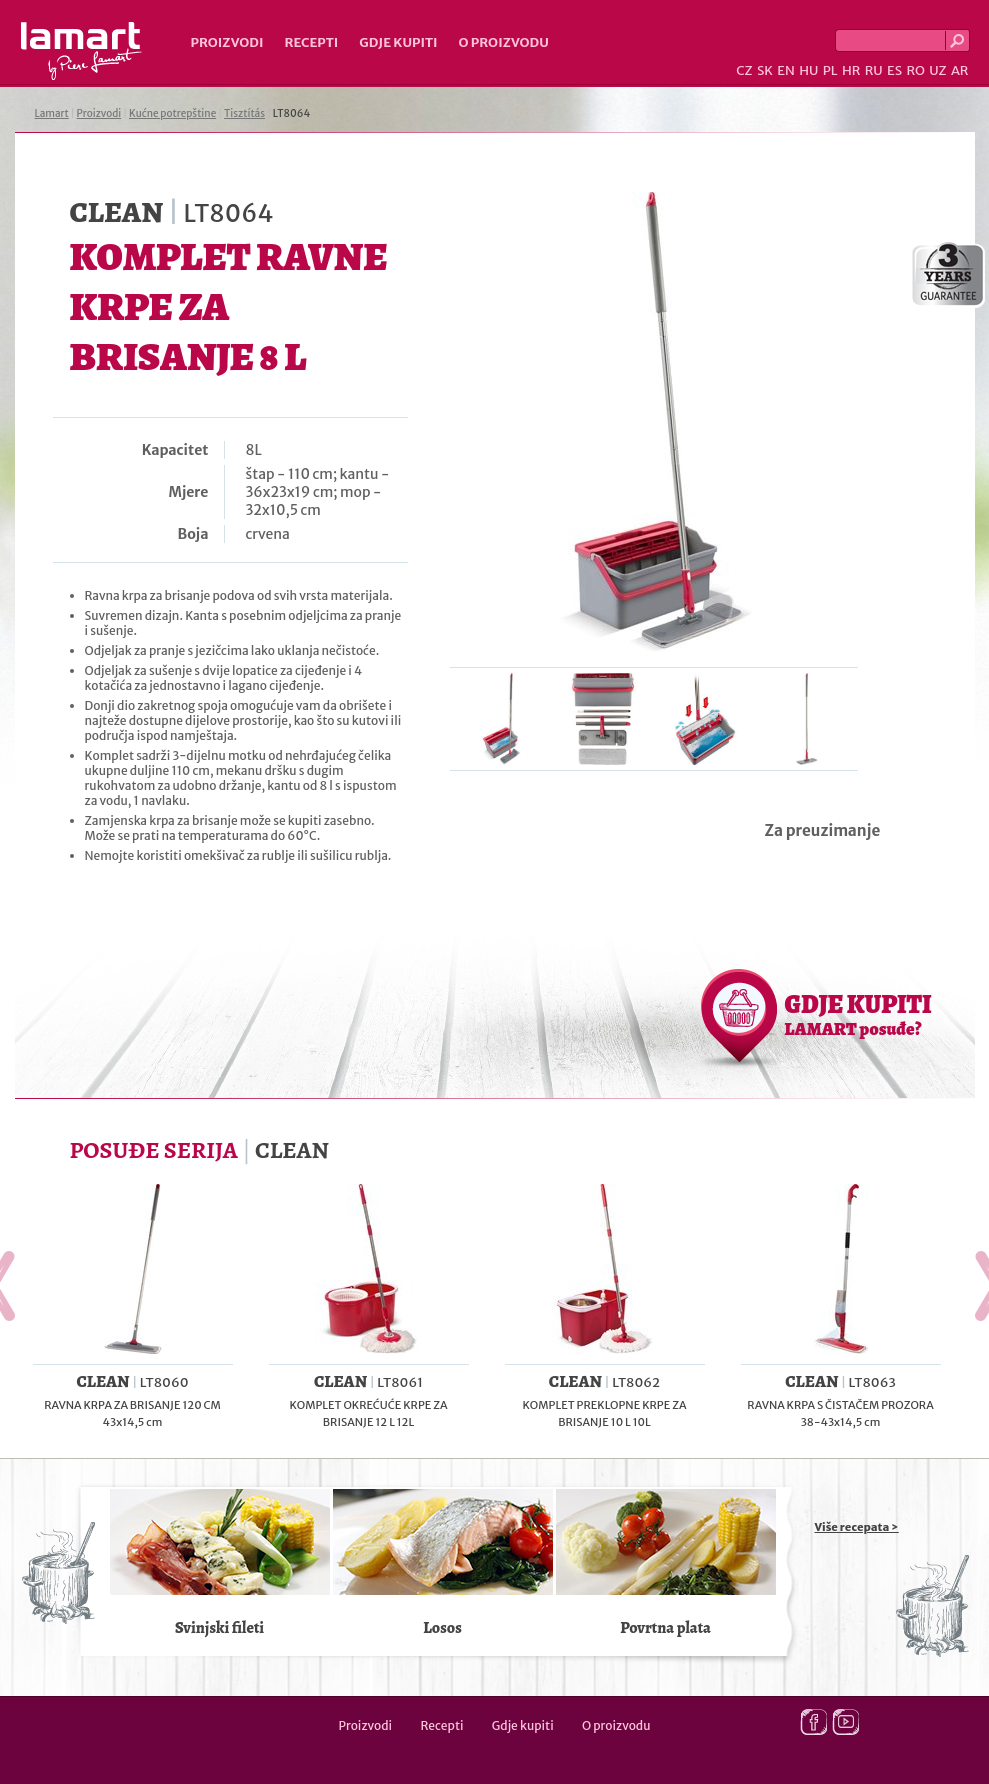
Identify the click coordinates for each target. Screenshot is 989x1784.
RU (874, 70)
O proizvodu (504, 42)
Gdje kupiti (398, 42)
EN (786, 70)
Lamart (81, 51)
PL (830, 70)
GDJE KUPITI (858, 1014)
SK (765, 70)
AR (960, 70)
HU (808, 70)
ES (894, 70)
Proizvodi (227, 42)
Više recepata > (857, 1527)
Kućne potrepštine (172, 113)
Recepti (311, 42)
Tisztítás (244, 113)
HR (851, 70)
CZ (744, 70)
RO (915, 70)
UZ (937, 70)
